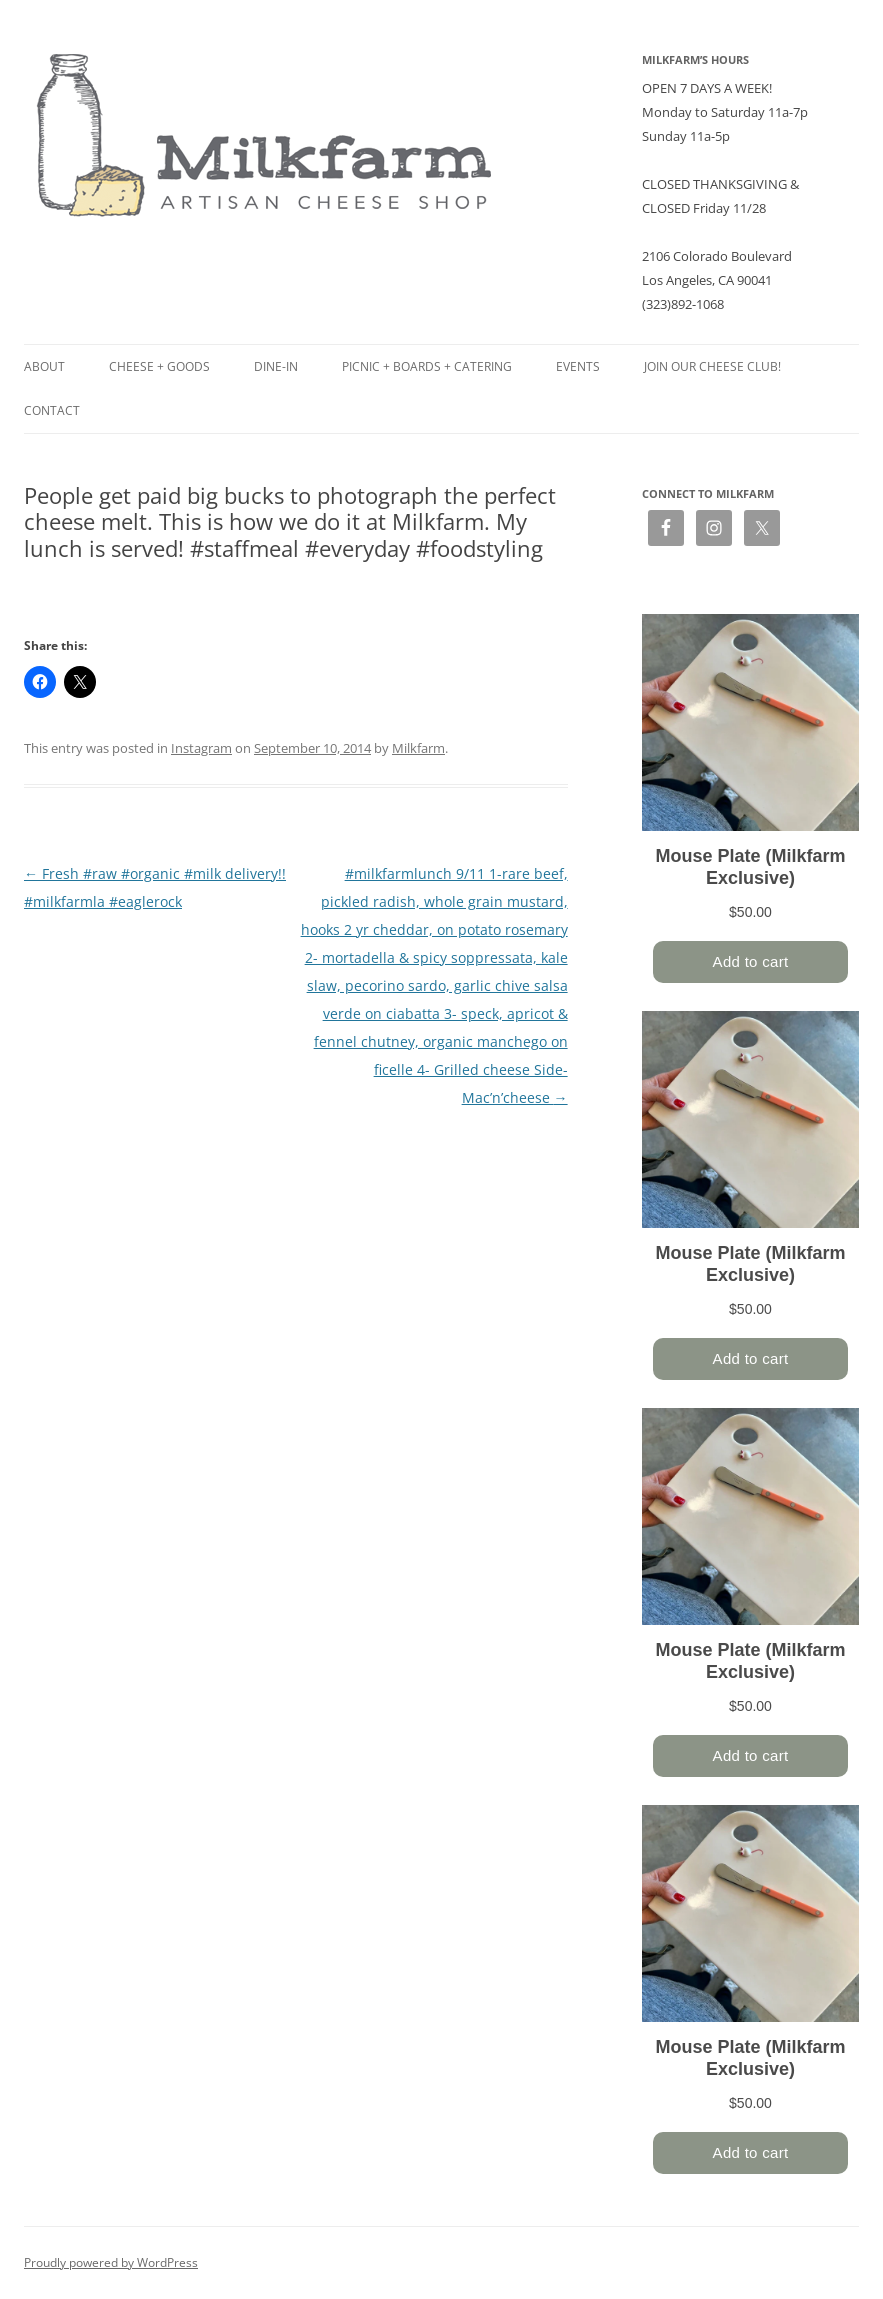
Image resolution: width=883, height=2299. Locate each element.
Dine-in (276, 366)
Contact (52, 410)
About (44, 366)
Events (578, 366)
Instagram (201, 748)
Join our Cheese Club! (712, 366)
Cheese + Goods (159, 366)
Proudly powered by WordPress (111, 2262)
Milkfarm (418, 748)
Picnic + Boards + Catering (427, 366)
